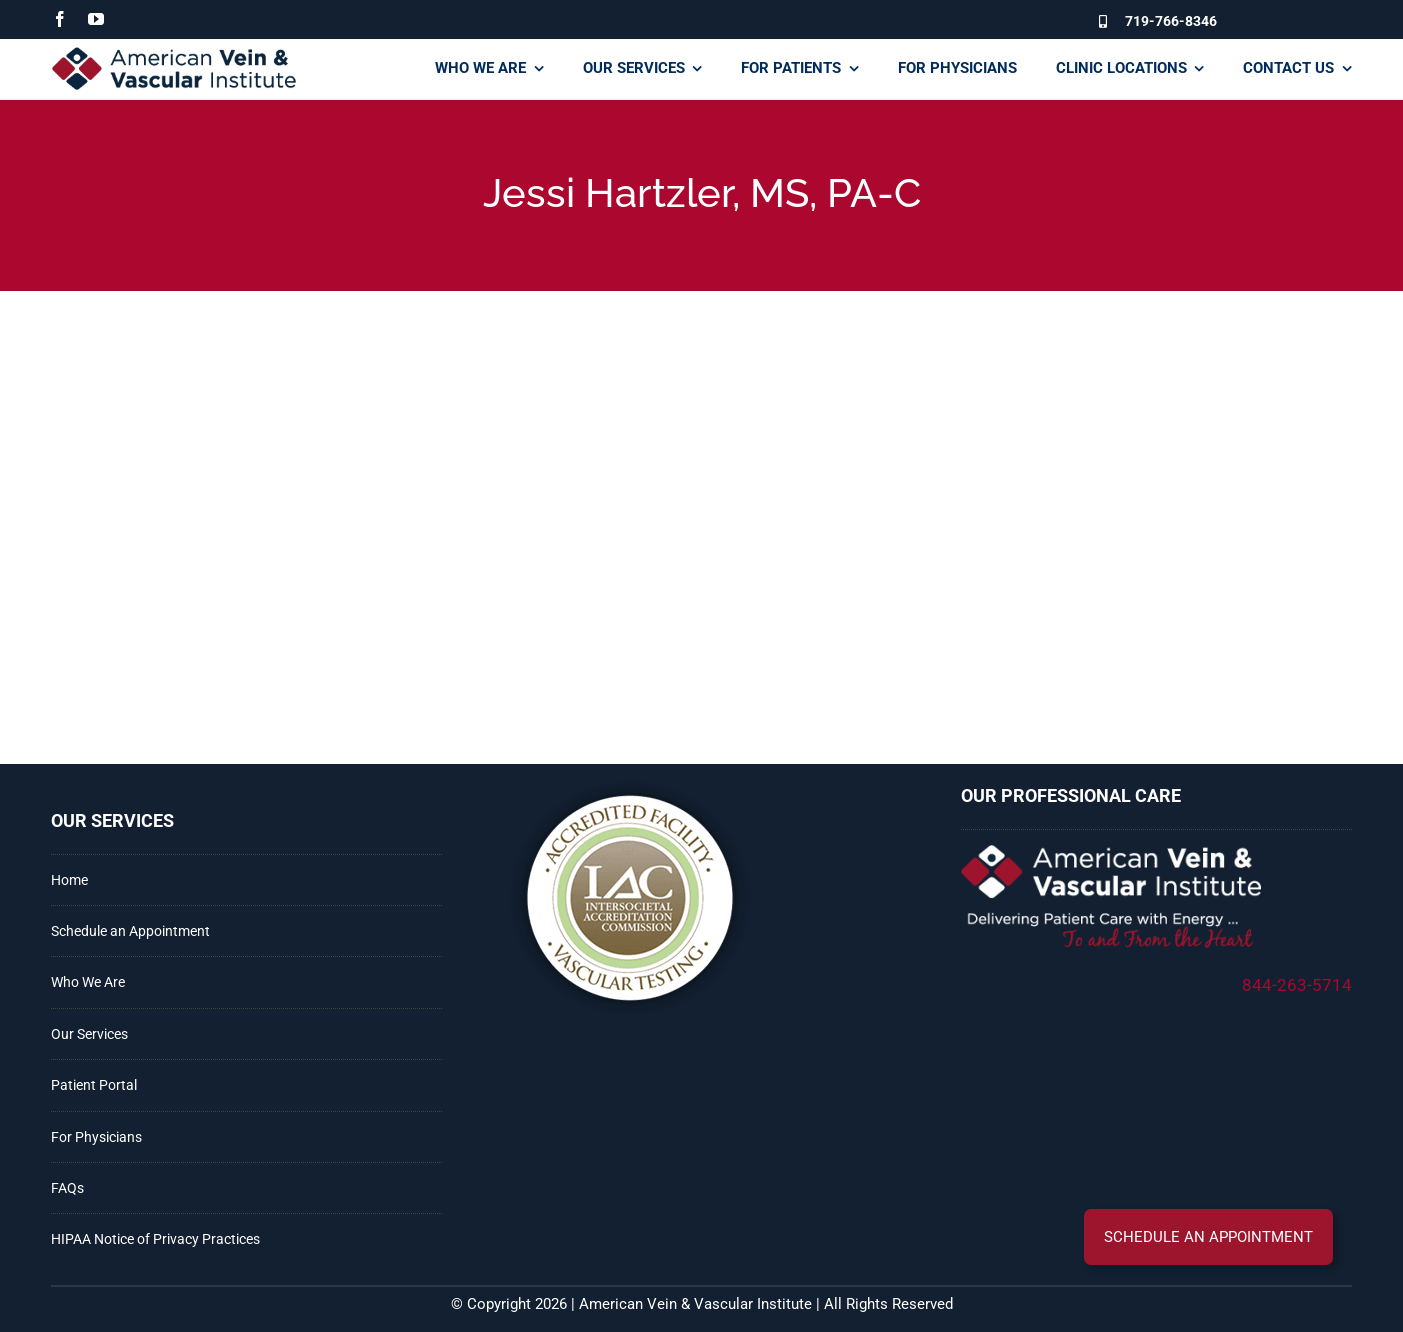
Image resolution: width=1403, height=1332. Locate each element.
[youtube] (96, 19)
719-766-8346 (1171, 21)
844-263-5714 (1297, 985)
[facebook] (60, 19)
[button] (1208, 1237)
